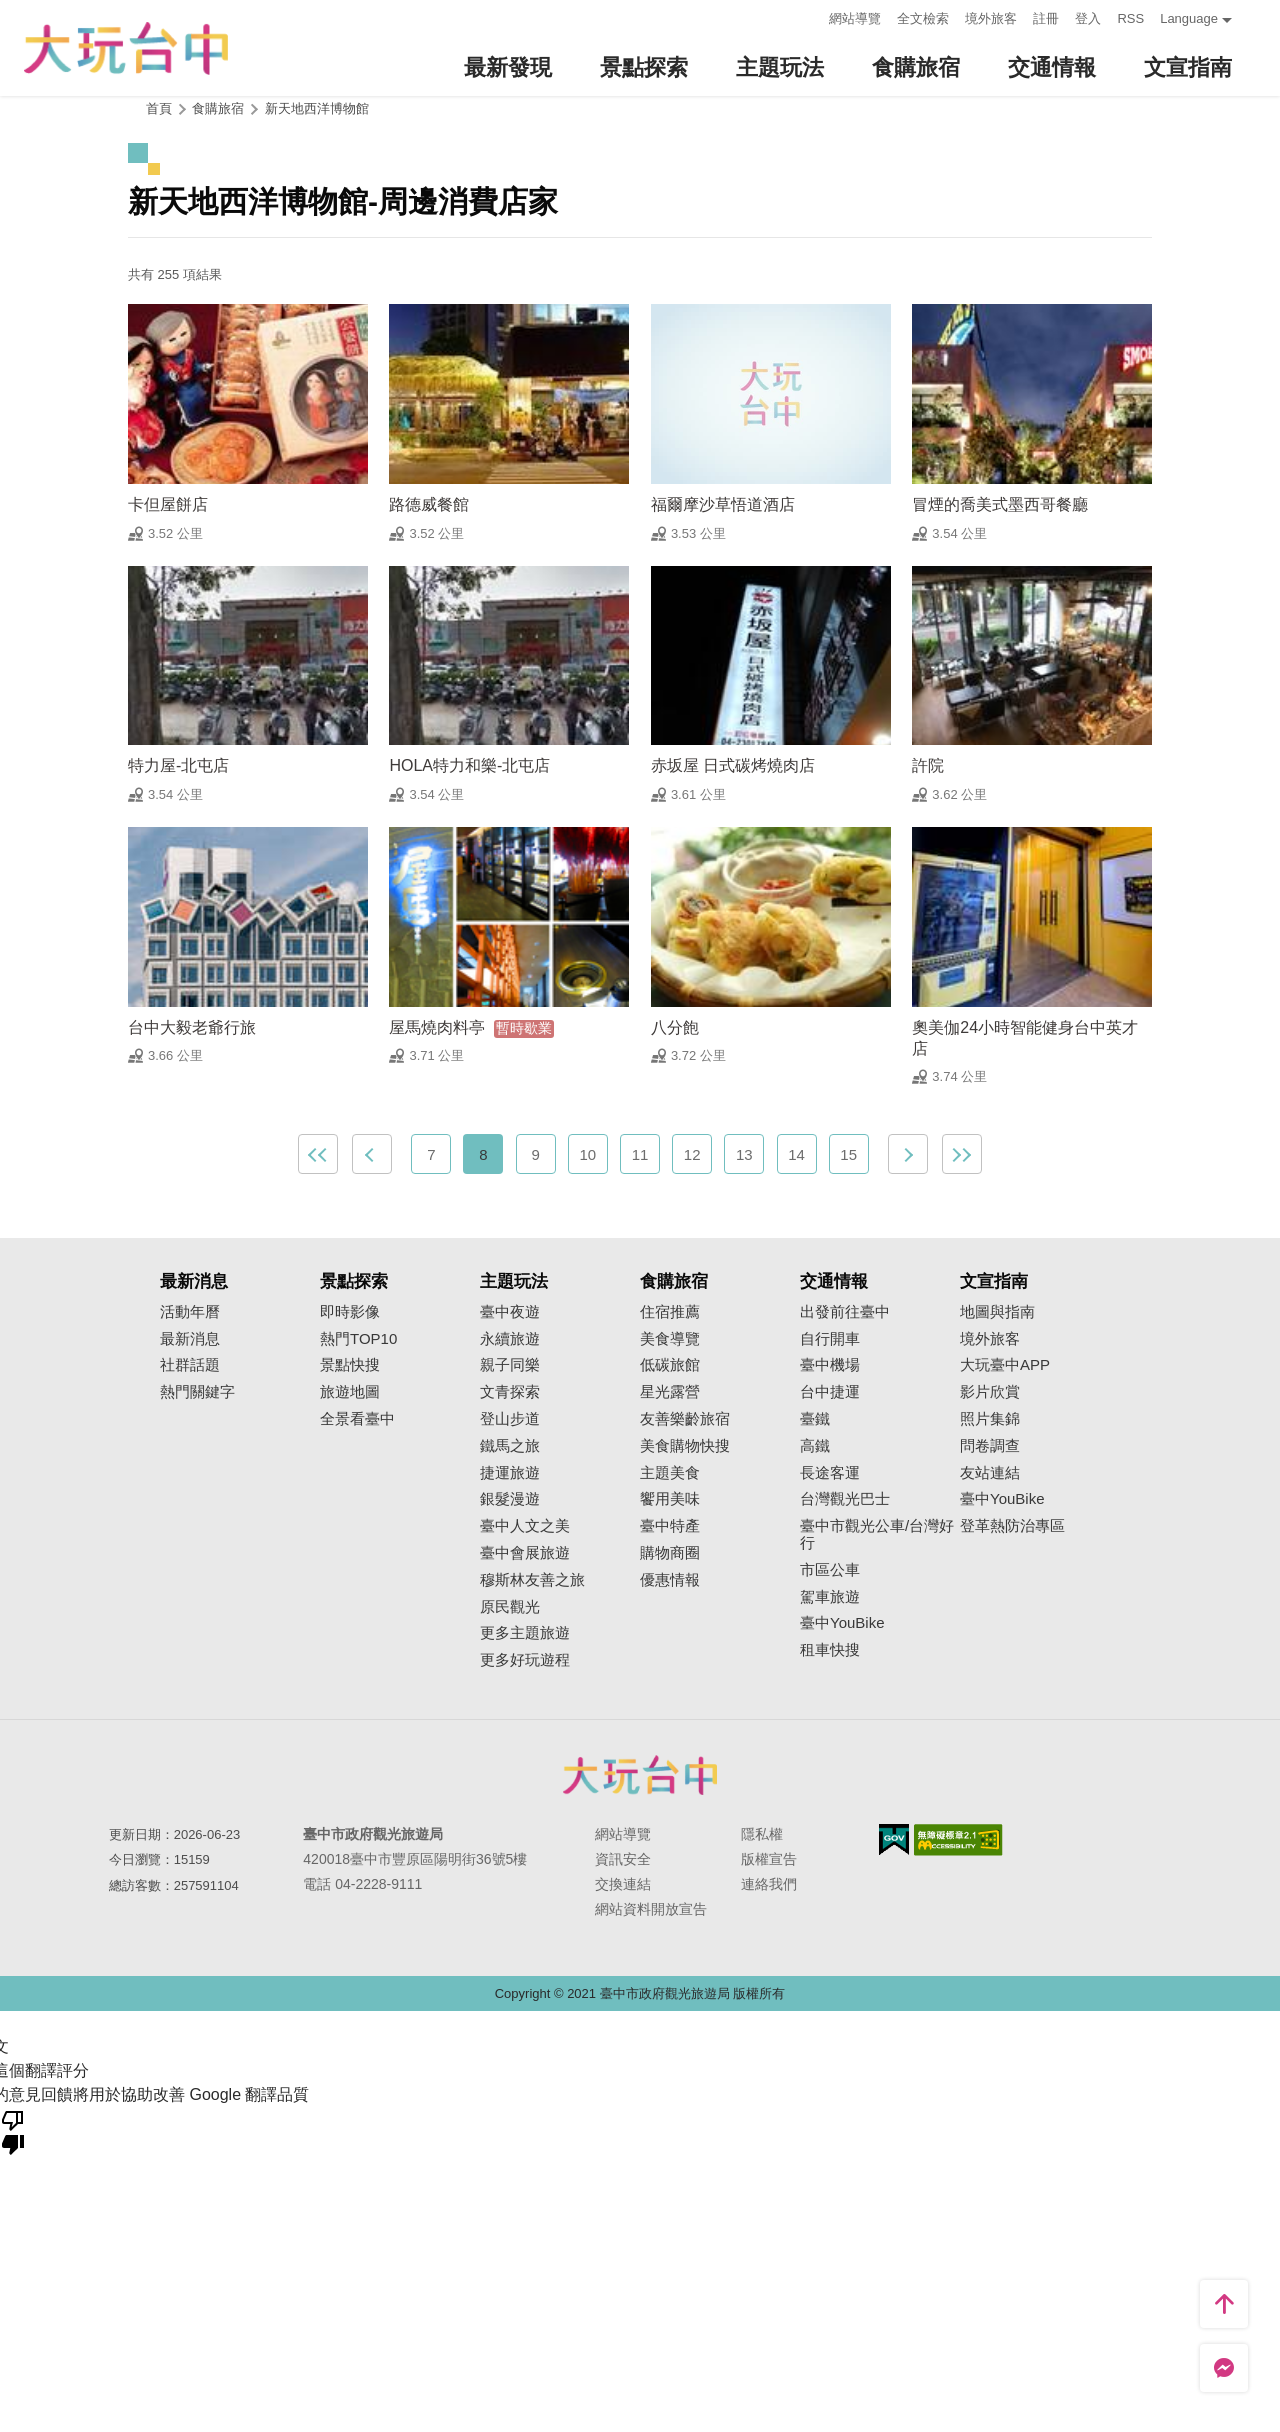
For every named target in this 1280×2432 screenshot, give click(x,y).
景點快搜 (350, 1365)
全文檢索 (923, 18)
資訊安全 (623, 1859)
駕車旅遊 (830, 1597)
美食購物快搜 (685, 1446)
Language (1189, 18)
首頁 (159, 108)
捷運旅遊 (510, 1473)
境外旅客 (991, 18)
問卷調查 (990, 1446)
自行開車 (830, 1339)
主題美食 (670, 1473)
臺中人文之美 (525, 1526)
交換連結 (623, 1884)
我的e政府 (894, 1839)
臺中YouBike (842, 1623)
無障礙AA (958, 1840)
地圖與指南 (997, 1312)
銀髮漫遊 (510, 1499)
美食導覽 (670, 1339)
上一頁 (372, 1154)
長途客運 (830, 1473)
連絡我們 (769, 1884)
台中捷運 (830, 1392)
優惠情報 (670, 1580)
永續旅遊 (510, 1339)
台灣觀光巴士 (845, 1499)
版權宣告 (769, 1859)
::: (808, 16)
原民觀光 (510, 1607)
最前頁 (318, 1154)
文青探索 (510, 1392)
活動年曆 (190, 1312)
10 (587, 1154)
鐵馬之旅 (510, 1446)
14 (796, 1154)
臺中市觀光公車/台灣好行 (877, 1534)
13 (744, 1154)
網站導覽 (855, 18)
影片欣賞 (990, 1392)
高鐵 (815, 1446)
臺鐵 (815, 1419)
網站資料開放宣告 (651, 1909)
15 (848, 1154)
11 (640, 1154)
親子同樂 (510, 1365)
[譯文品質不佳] (13, 2131)
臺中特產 (670, 1526)
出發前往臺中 (845, 1312)
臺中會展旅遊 (525, 1553)
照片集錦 (990, 1419)
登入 (1088, 18)
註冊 (1046, 18)
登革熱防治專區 (1012, 1526)
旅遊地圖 (350, 1392)
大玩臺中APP (1005, 1365)
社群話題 (190, 1365)
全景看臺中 (357, 1419)
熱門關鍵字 (197, 1392)
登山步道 (510, 1419)
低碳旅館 (670, 1365)
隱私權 (762, 1834)
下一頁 (908, 1154)
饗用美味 (670, 1499)
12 (692, 1154)
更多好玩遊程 (525, 1660)
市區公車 (830, 1570)
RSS (1130, 18)
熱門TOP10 (358, 1339)
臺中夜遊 (510, 1312)
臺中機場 (830, 1365)
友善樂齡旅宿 (685, 1419)
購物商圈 (670, 1553)
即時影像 (350, 1312)
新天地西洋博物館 (317, 108)
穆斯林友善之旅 (532, 1580)
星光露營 (670, 1392)
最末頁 (962, 1154)
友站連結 (990, 1473)
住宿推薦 (670, 1312)
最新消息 (190, 1339)
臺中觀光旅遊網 (126, 48)
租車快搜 (830, 1650)
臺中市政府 (640, 1775)
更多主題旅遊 (525, 1633)
